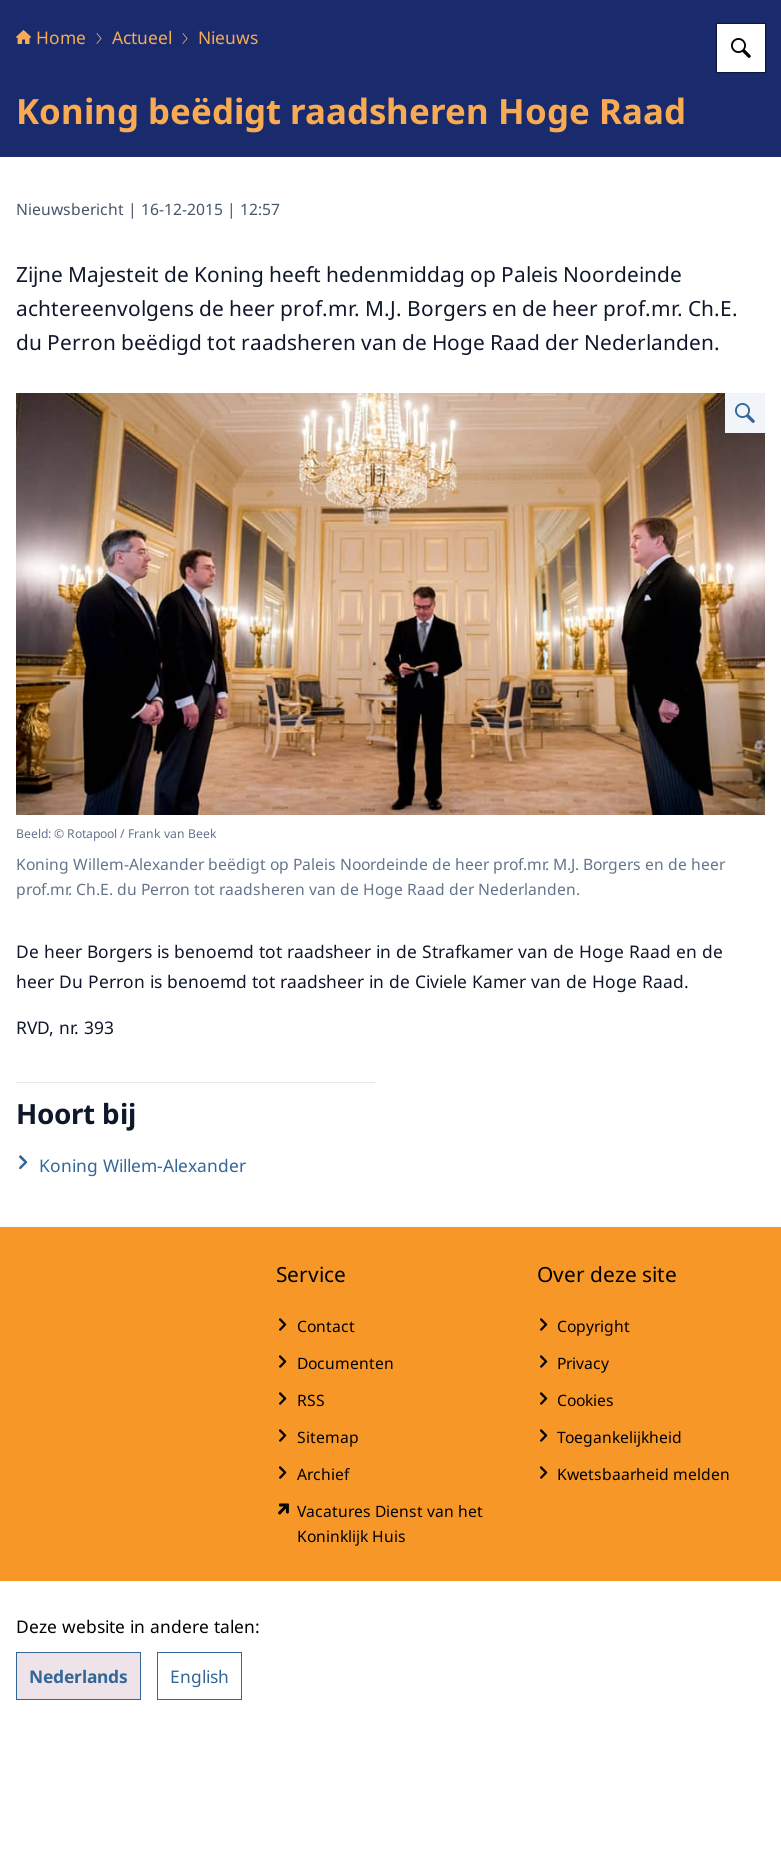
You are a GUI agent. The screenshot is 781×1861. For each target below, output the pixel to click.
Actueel (142, 162)
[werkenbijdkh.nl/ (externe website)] (390, 1649)
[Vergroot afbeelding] (745, 538)
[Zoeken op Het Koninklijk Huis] (741, 173)
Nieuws (228, 162)
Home (51, 162)
